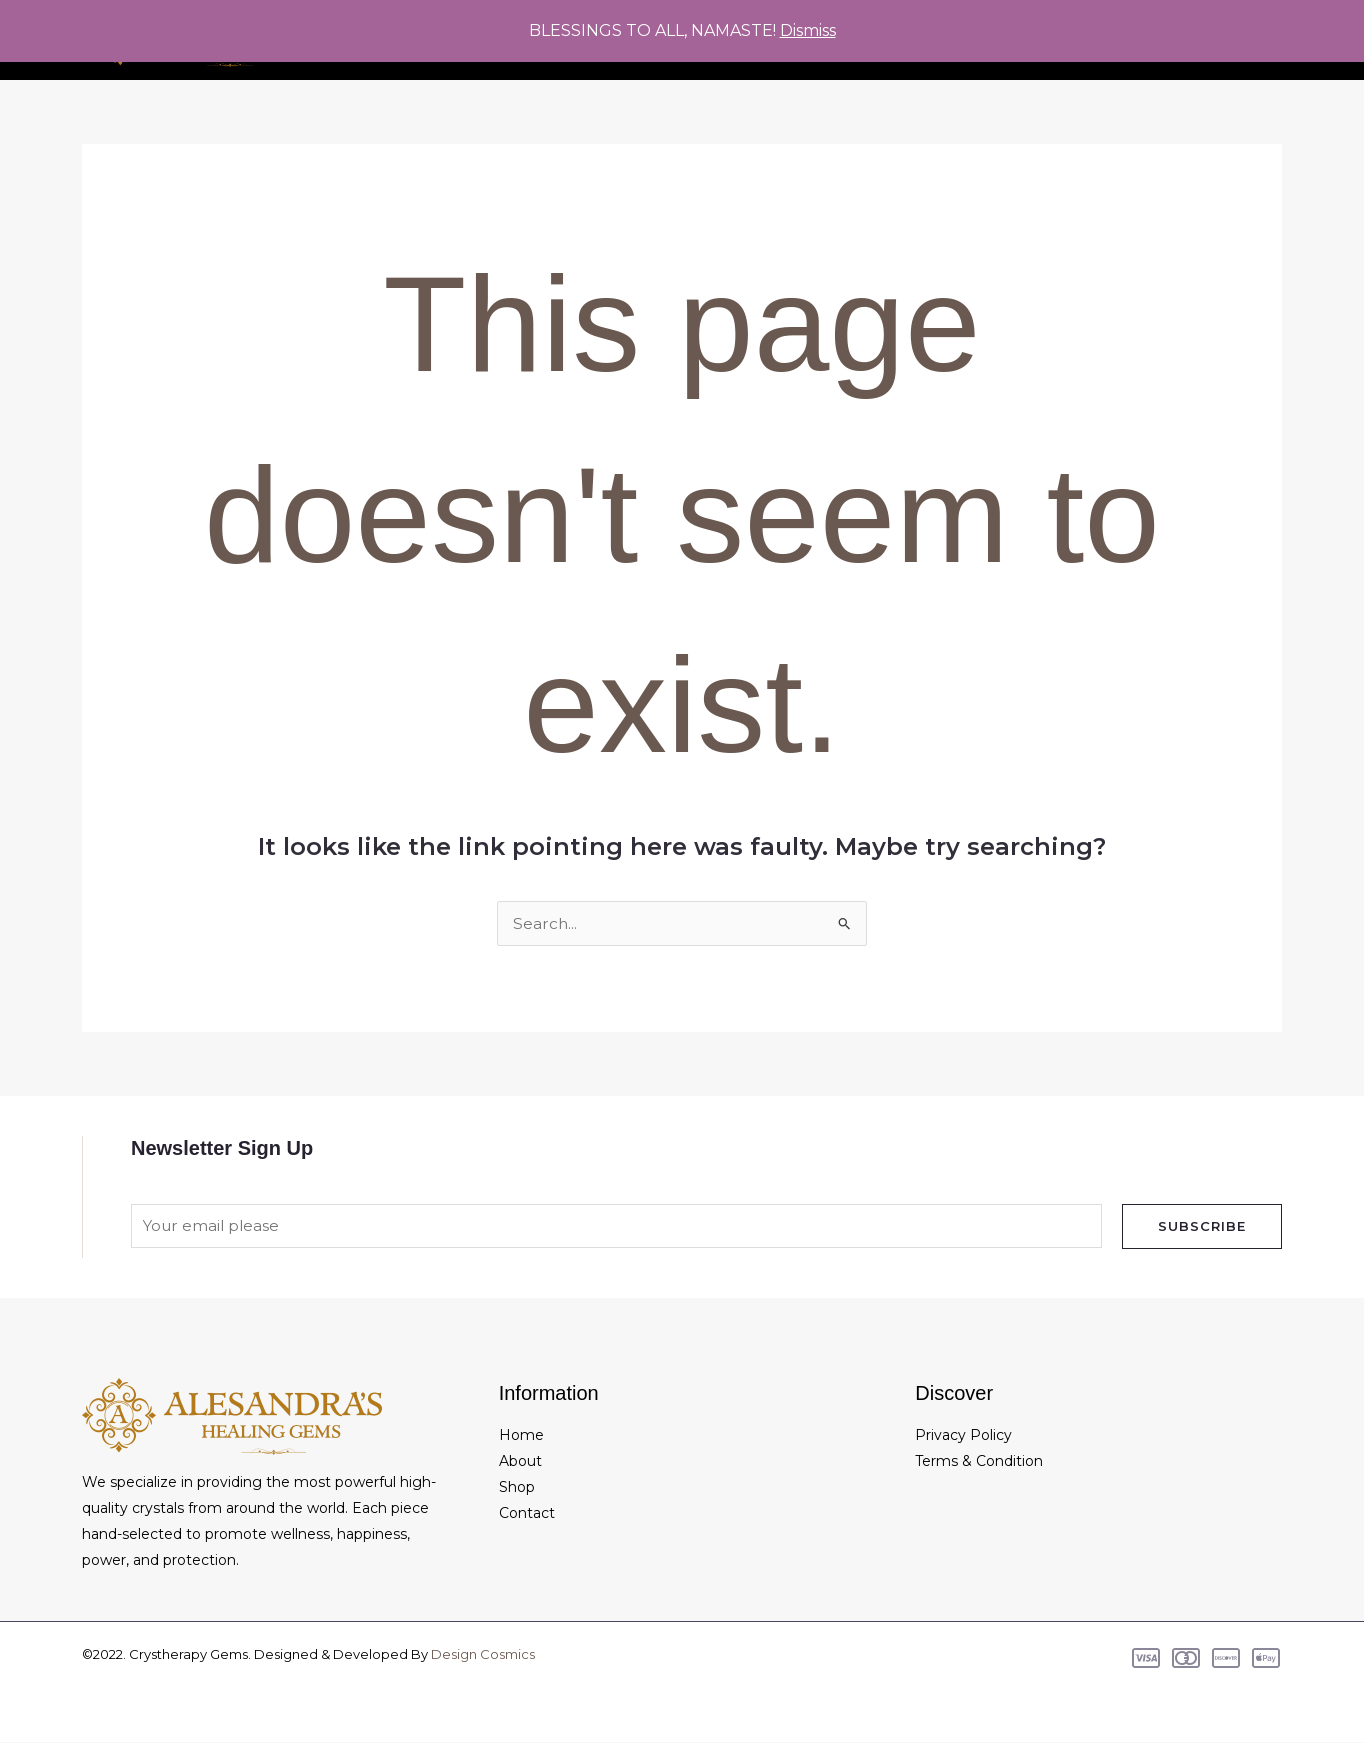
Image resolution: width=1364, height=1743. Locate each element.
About (520, 1462)
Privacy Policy (963, 1436)
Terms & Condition (979, 1462)
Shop (517, 1488)
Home (521, 1436)
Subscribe (1202, 1226)
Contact (527, 1514)
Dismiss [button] (808, 30)
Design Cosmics (483, 1655)
